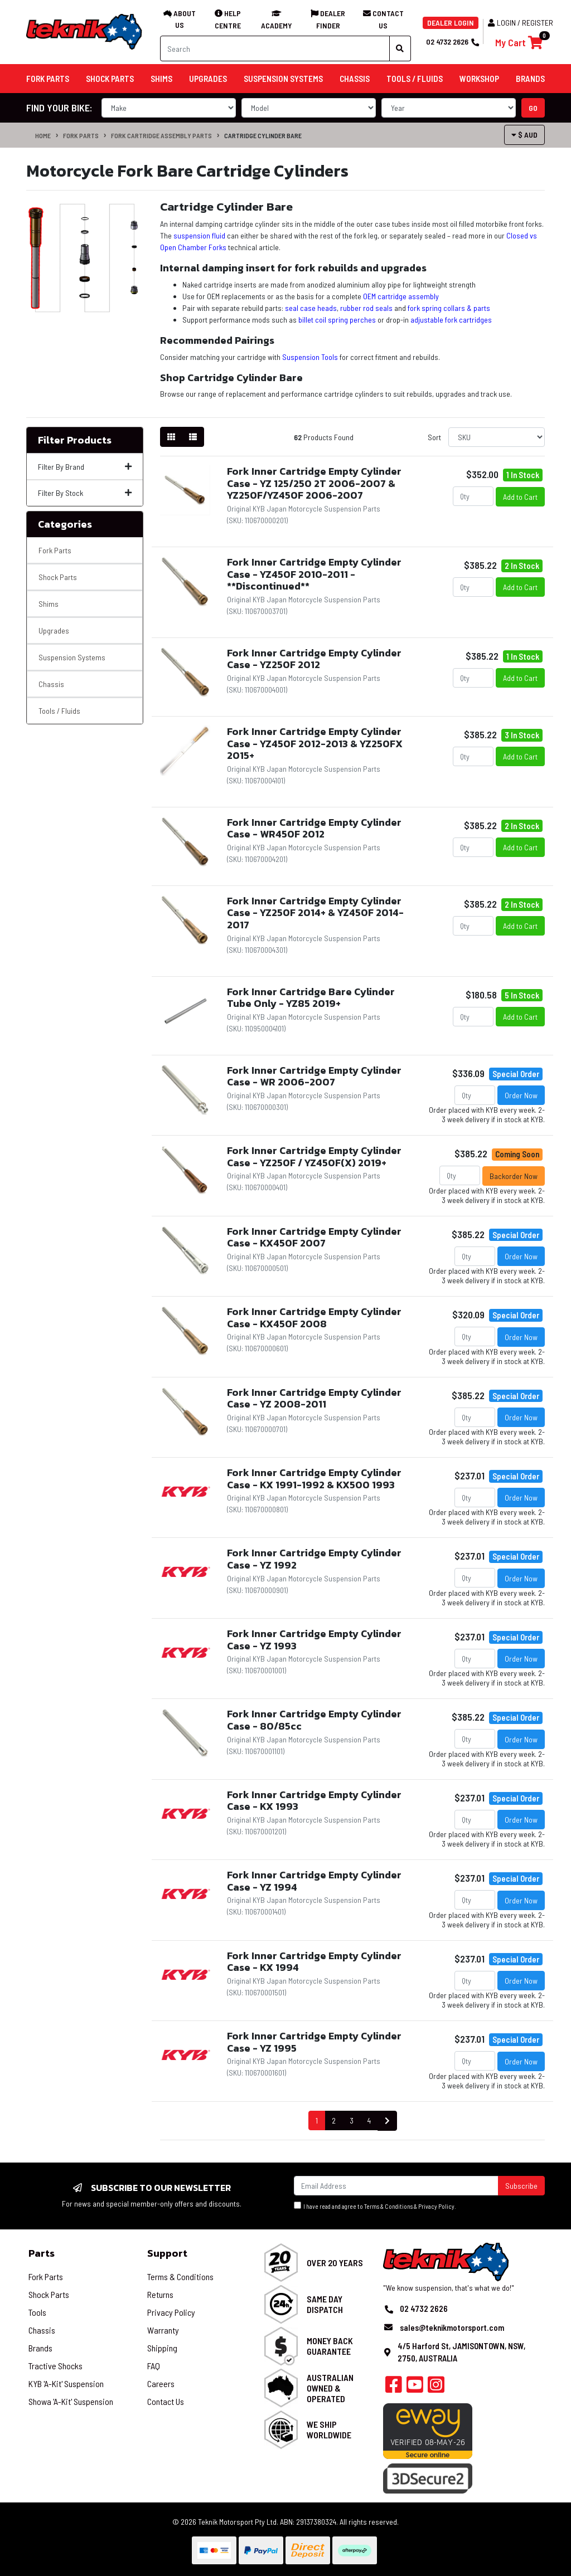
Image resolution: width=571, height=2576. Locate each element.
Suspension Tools (310, 357)
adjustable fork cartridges (451, 319)
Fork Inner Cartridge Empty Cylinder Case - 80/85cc (314, 1719)
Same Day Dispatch (325, 2304)
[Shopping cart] (519, 42)
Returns (160, 2294)
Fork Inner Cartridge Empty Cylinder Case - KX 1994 (314, 1961)
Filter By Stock (85, 493)
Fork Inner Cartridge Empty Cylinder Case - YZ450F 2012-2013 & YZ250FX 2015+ (315, 743)
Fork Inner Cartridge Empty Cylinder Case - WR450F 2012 (314, 828)
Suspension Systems (71, 657)
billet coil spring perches (337, 319)
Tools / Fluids (59, 710)
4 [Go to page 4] (369, 2120)
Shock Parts (57, 577)
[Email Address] (396, 2185)
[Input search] (275, 48)
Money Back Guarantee (330, 2345)
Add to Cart (520, 496)
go (533, 108)
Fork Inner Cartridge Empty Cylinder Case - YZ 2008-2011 (314, 1398)
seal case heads (311, 308)
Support (167, 2253)
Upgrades (53, 630)
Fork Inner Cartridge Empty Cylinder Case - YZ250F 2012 (314, 659)
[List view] (193, 437)
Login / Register (520, 22)
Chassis (51, 684)
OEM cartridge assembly (401, 296)
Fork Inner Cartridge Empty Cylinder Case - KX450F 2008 (314, 1317)
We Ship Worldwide (329, 2429)
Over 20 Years (335, 2262)
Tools (37, 2312)
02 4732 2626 (452, 41)
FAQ (153, 2365)
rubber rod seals (366, 308)
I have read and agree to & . (375, 2206)
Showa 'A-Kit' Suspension (70, 2401)
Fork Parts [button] (47, 79)
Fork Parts (81, 135)
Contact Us (165, 2401)
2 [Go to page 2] (334, 2120)
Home (43, 135)
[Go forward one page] (387, 2121)
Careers (161, 2383)
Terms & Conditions (388, 2206)
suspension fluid (199, 235)
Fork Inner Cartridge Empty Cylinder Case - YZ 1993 (314, 1639)
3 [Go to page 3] (352, 2120)
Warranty (163, 2330)
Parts (41, 2253)
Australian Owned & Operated (330, 2388)
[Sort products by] (496, 437)
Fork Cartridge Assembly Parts (161, 135)
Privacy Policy (436, 2206)
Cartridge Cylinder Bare (263, 135)
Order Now (521, 1095)
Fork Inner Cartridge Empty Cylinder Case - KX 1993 (314, 1800)
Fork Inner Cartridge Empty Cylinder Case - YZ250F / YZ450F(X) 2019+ (314, 1156)
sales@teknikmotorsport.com (452, 2327)
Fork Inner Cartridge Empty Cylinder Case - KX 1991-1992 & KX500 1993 (314, 1478)
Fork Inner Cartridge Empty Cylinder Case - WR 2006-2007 (314, 1076)
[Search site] (400, 48)
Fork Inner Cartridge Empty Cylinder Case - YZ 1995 (314, 2042)
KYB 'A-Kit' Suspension (66, 2383)
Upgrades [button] (208, 79)
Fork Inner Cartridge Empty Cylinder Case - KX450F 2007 (314, 1237)
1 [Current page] (317, 2120)
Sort (434, 437)
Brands (40, 2348)
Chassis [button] (355, 79)
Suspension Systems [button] (283, 79)
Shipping (162, 2348)
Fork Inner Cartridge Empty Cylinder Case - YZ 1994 (314, 1881)
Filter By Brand (85, 467)
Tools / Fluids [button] (414, 79)
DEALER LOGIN (450, 22)
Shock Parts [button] (110, 79)
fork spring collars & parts (449, 308)
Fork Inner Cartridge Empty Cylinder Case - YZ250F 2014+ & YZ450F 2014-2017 (315, 912)
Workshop (479, 79)
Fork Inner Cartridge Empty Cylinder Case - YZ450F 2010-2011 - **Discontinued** (314, 573)
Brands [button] (530, 79)
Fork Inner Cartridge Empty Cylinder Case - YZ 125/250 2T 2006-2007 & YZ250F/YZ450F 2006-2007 (314, 483)
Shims (48, 603)
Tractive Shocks (55, 2365)
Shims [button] (161, 79)
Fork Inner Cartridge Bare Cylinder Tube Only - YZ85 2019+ (311, 997)
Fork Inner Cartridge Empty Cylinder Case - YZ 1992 (314, 1558)
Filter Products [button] (75, 440)
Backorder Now (514, 1176)
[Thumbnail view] (171, 437)
